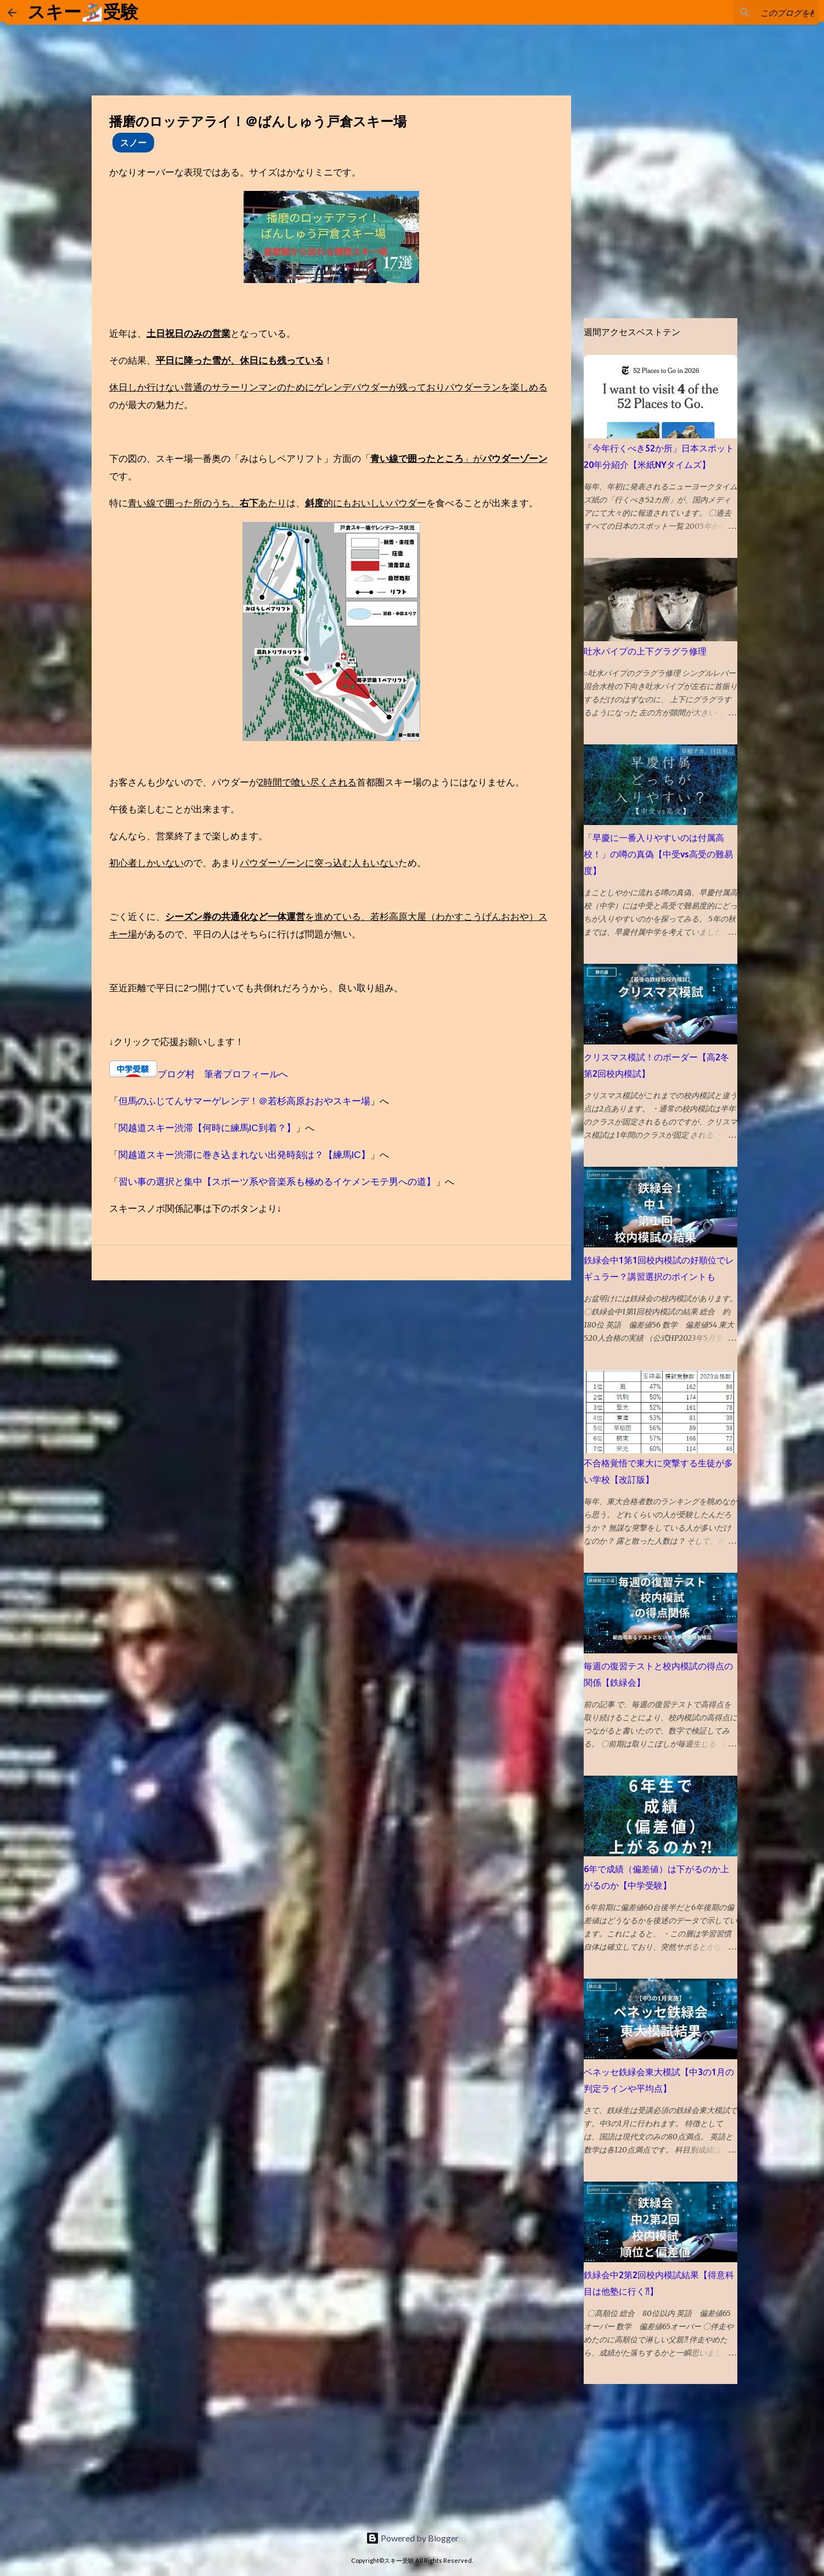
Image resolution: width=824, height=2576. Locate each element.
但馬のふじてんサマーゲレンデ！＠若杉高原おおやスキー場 (244, 1101)
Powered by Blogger (412, 2538)
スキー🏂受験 (82, 12)
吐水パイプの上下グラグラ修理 (645, 651)
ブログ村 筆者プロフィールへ (222, 1074)
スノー (133, 142)
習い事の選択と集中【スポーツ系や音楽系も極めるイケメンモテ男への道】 (277, 1182)
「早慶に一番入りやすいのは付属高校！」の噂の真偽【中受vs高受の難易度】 (658, 854)
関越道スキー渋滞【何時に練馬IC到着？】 (207, 1128)
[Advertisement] (82, 2452)
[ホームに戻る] (12, 12)
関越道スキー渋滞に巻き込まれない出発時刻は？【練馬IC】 (244, 1155)
